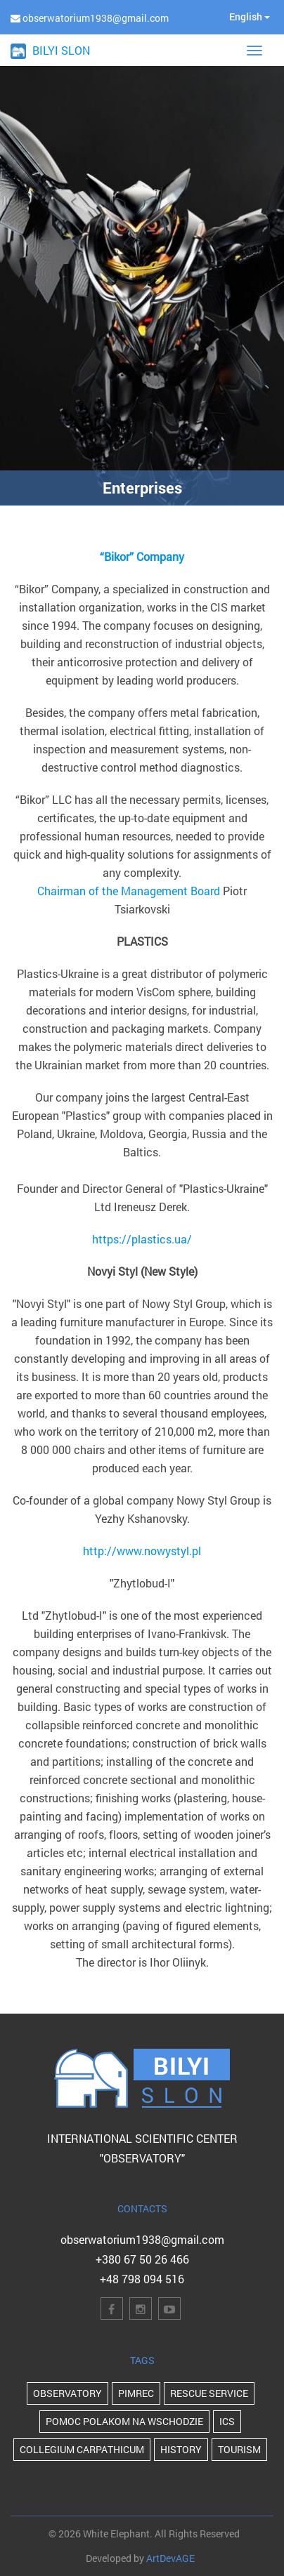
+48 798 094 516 (142, 2278)
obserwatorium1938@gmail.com (142, 2239)
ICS (227, 2421)
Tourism (239, 2449)
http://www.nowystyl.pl (142, 1550)
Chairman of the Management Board (128, 890)
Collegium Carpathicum (82, 2449)
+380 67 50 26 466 (142, 2259)
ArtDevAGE (170, 2558)
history (181, 2449)
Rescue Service (209, 2393)
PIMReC (136, 2393)
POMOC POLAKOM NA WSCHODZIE (124, 2421)
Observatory (67, 2393)
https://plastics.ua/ (142, 1238)
